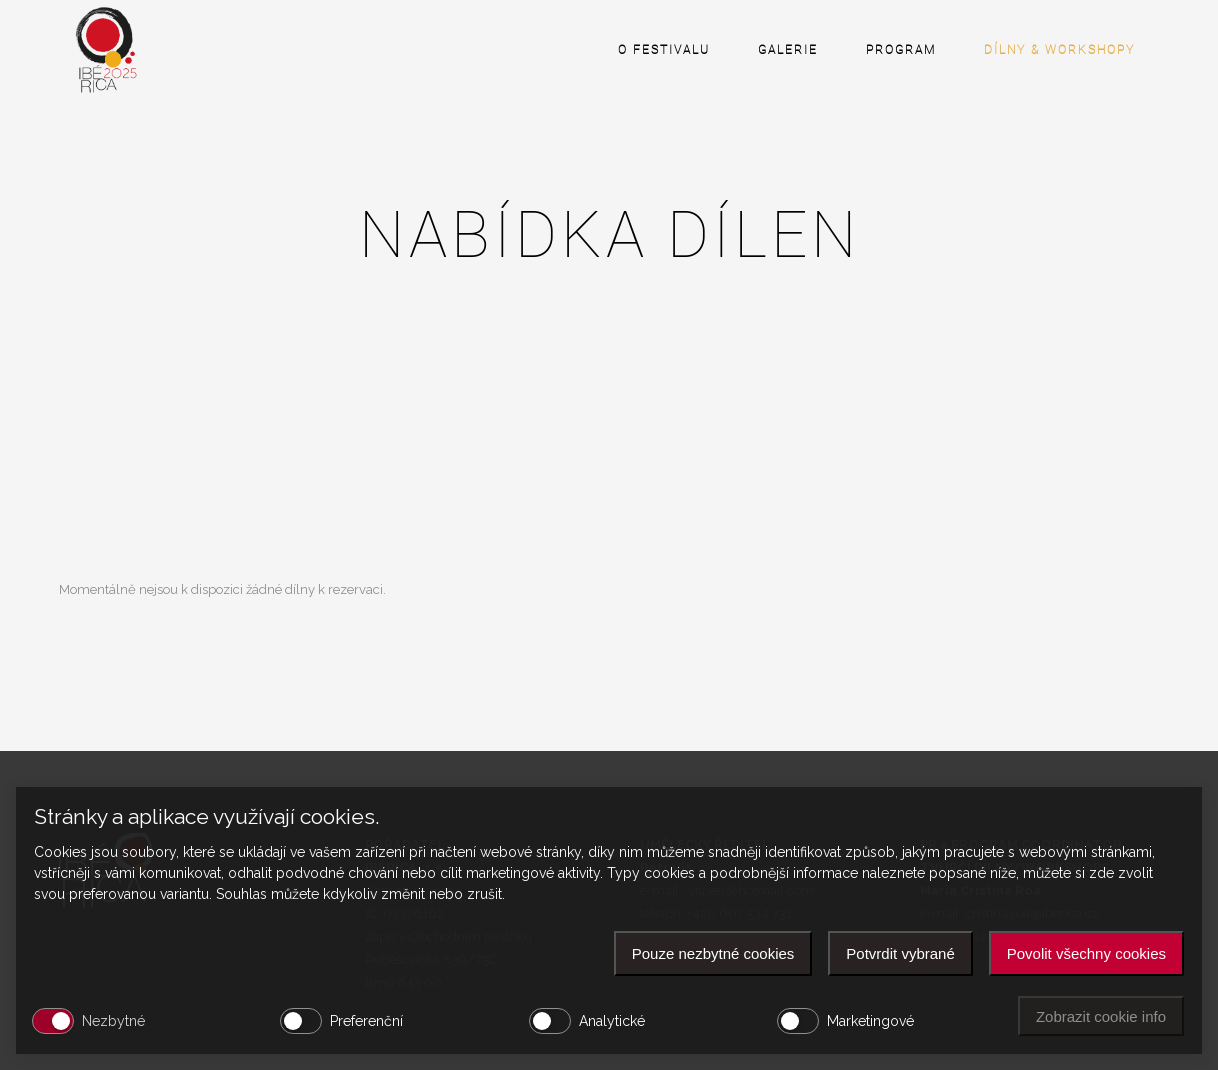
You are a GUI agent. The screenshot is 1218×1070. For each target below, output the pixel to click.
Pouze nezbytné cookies (713, 953)
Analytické (612, 1021)
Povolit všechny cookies (1086, 953)
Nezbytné (113, 1021)
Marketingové (870, 1021)
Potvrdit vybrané (900, 953)
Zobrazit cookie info (1101, 1016)
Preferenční (366, 1021)
